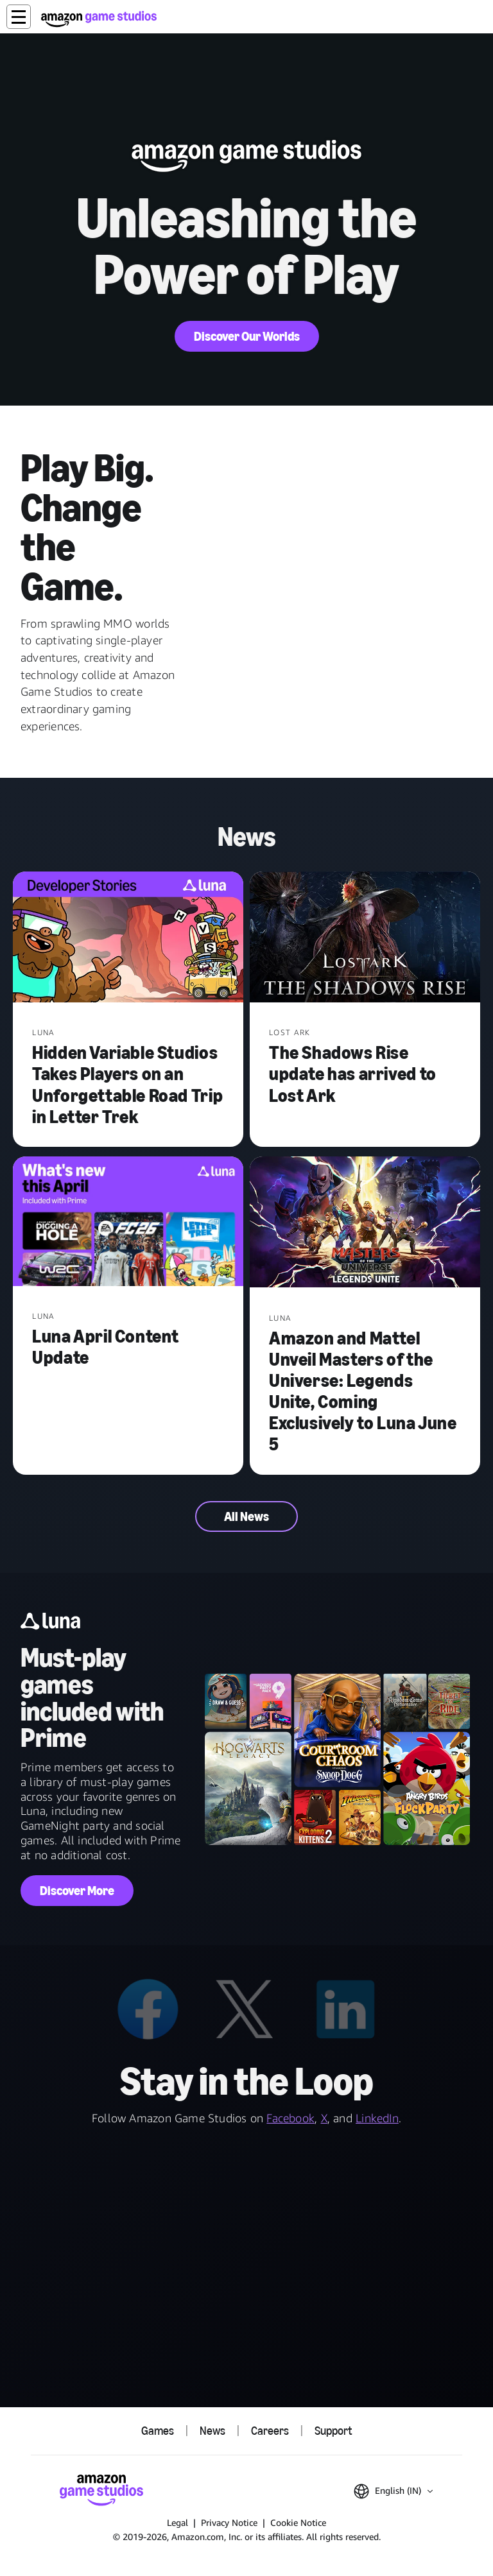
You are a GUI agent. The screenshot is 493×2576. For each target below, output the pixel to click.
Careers (270, 2431)
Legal (177, 2522)
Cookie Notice (298, 2522)
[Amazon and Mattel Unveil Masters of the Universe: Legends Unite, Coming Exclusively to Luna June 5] (365, 1223)
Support (333, 2431)
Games (157, 2431)
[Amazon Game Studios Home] (99, 19)
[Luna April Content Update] (128, 1222)
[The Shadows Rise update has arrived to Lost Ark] (365, 939)
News (212, 2431)
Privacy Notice (229, 2522)
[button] (18, 16)
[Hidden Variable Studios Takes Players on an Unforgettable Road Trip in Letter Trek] (128, 939)
